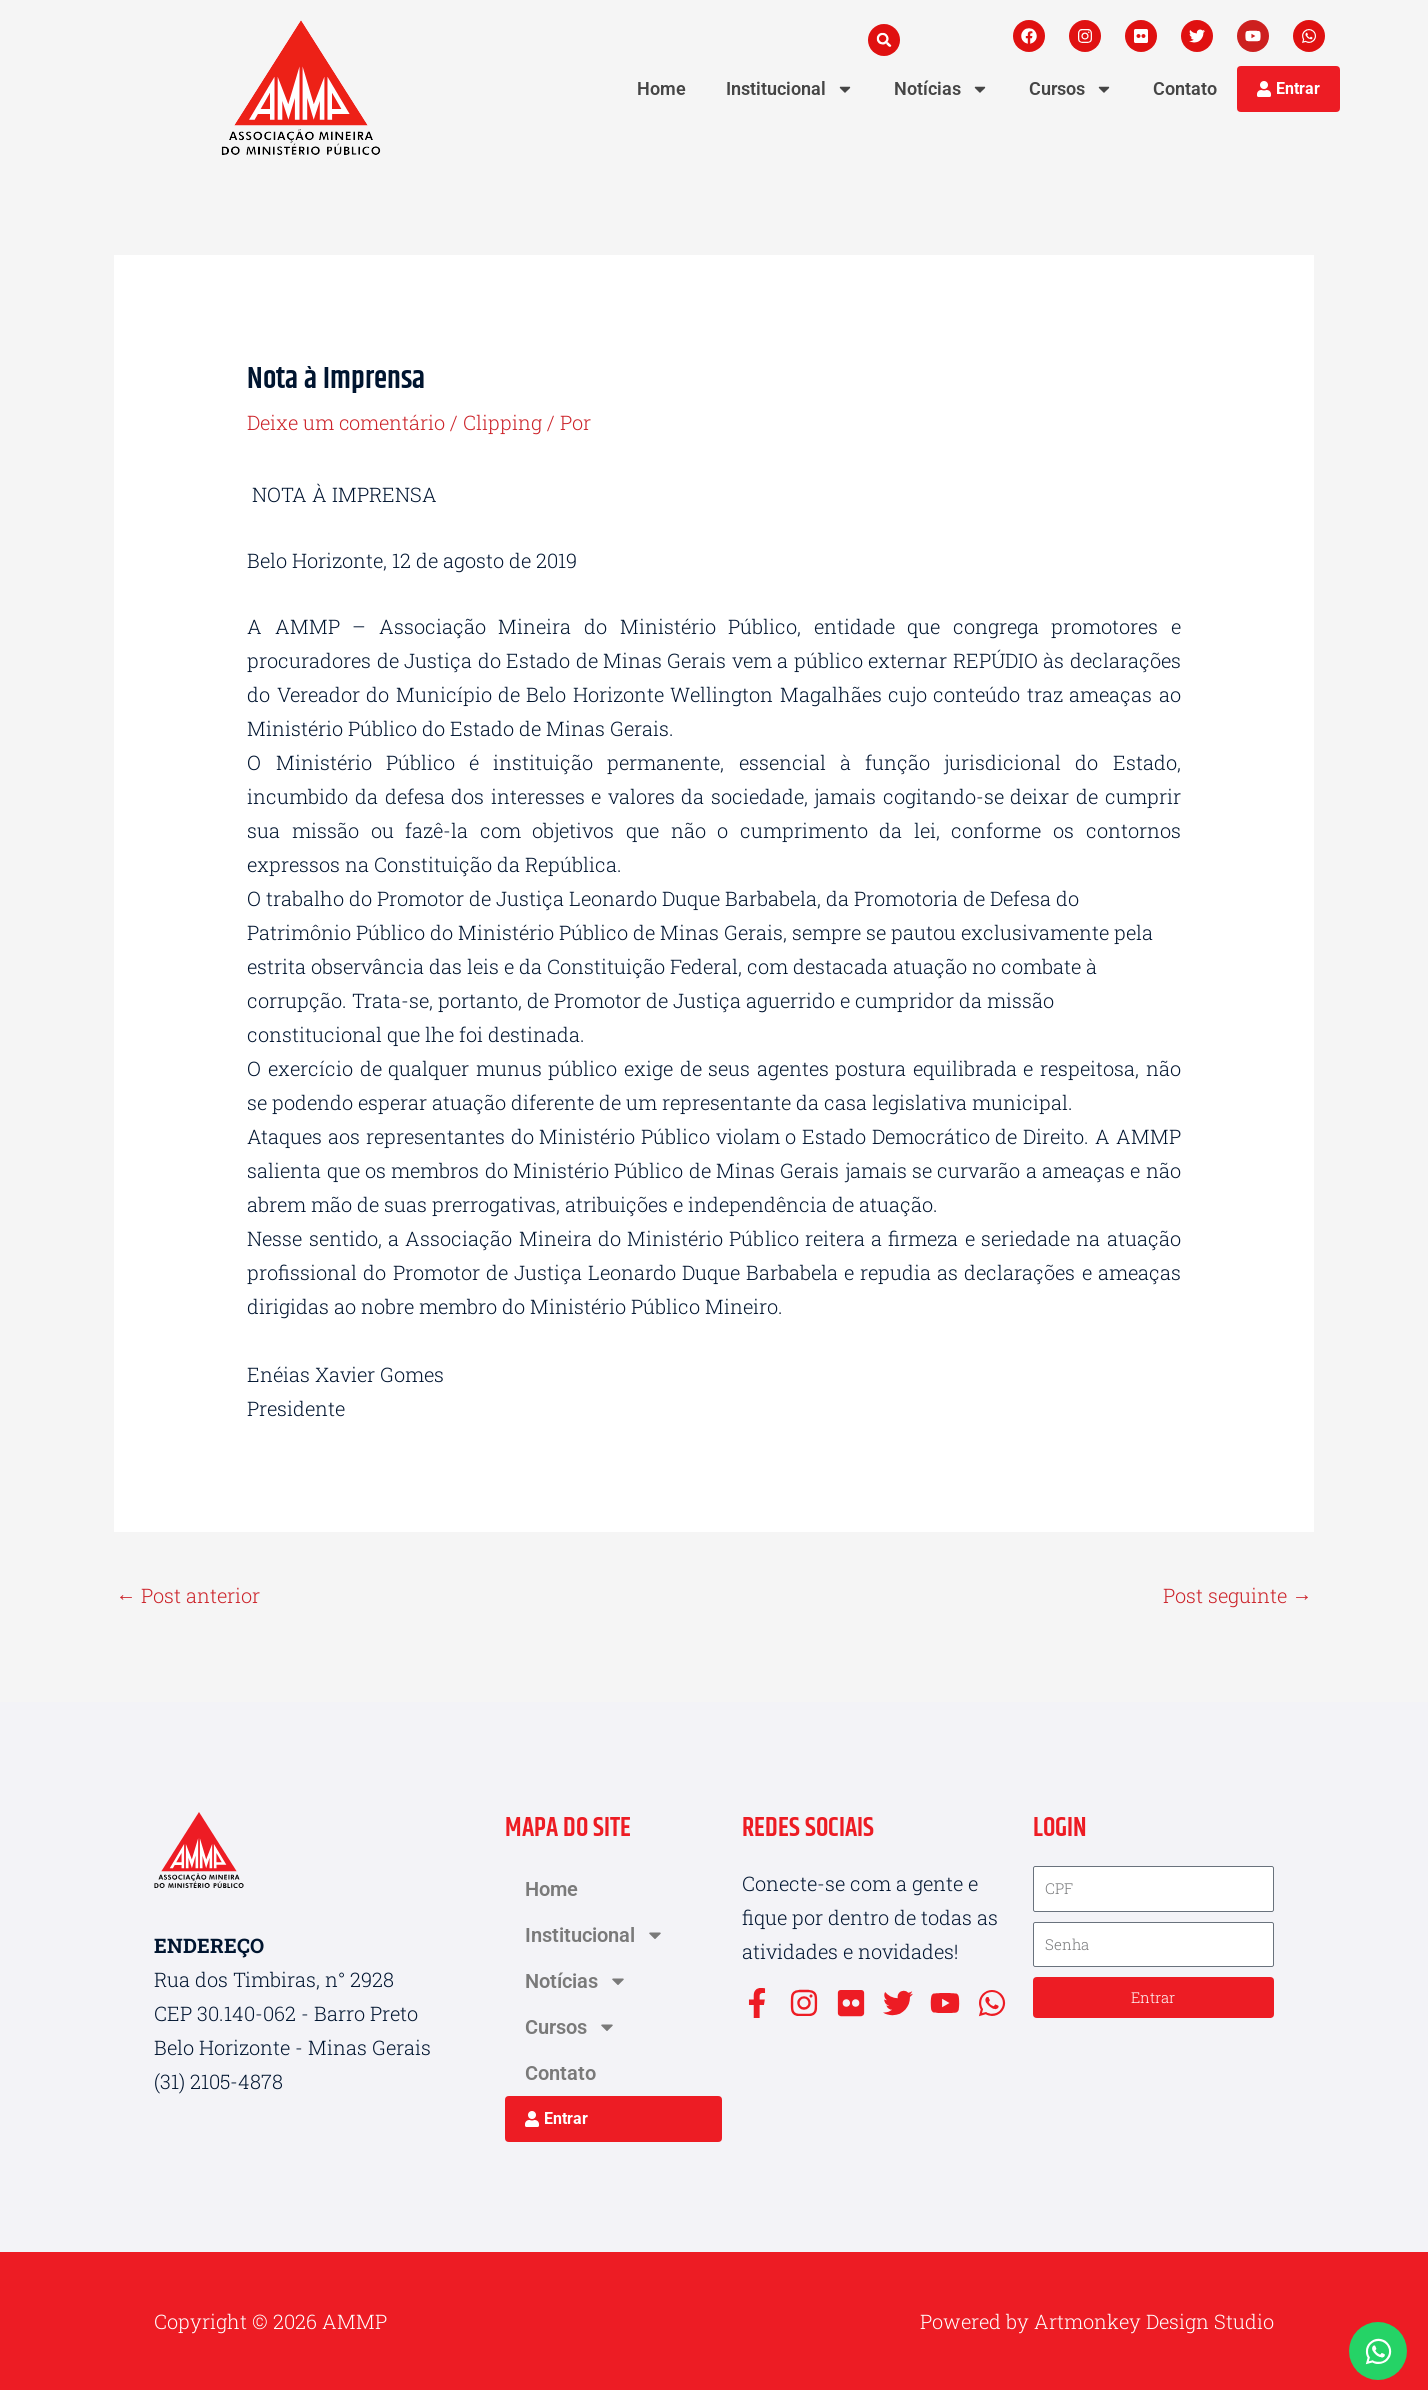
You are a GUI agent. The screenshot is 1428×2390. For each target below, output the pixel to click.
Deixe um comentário (346, 422)
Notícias (941, 89)
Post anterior (188, 1595)
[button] (884, 40)
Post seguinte (1237, 1595)
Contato (1185, 88)
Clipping (503, 422)
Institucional (790, 89)
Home (661, 88)
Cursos (1071, 89)
